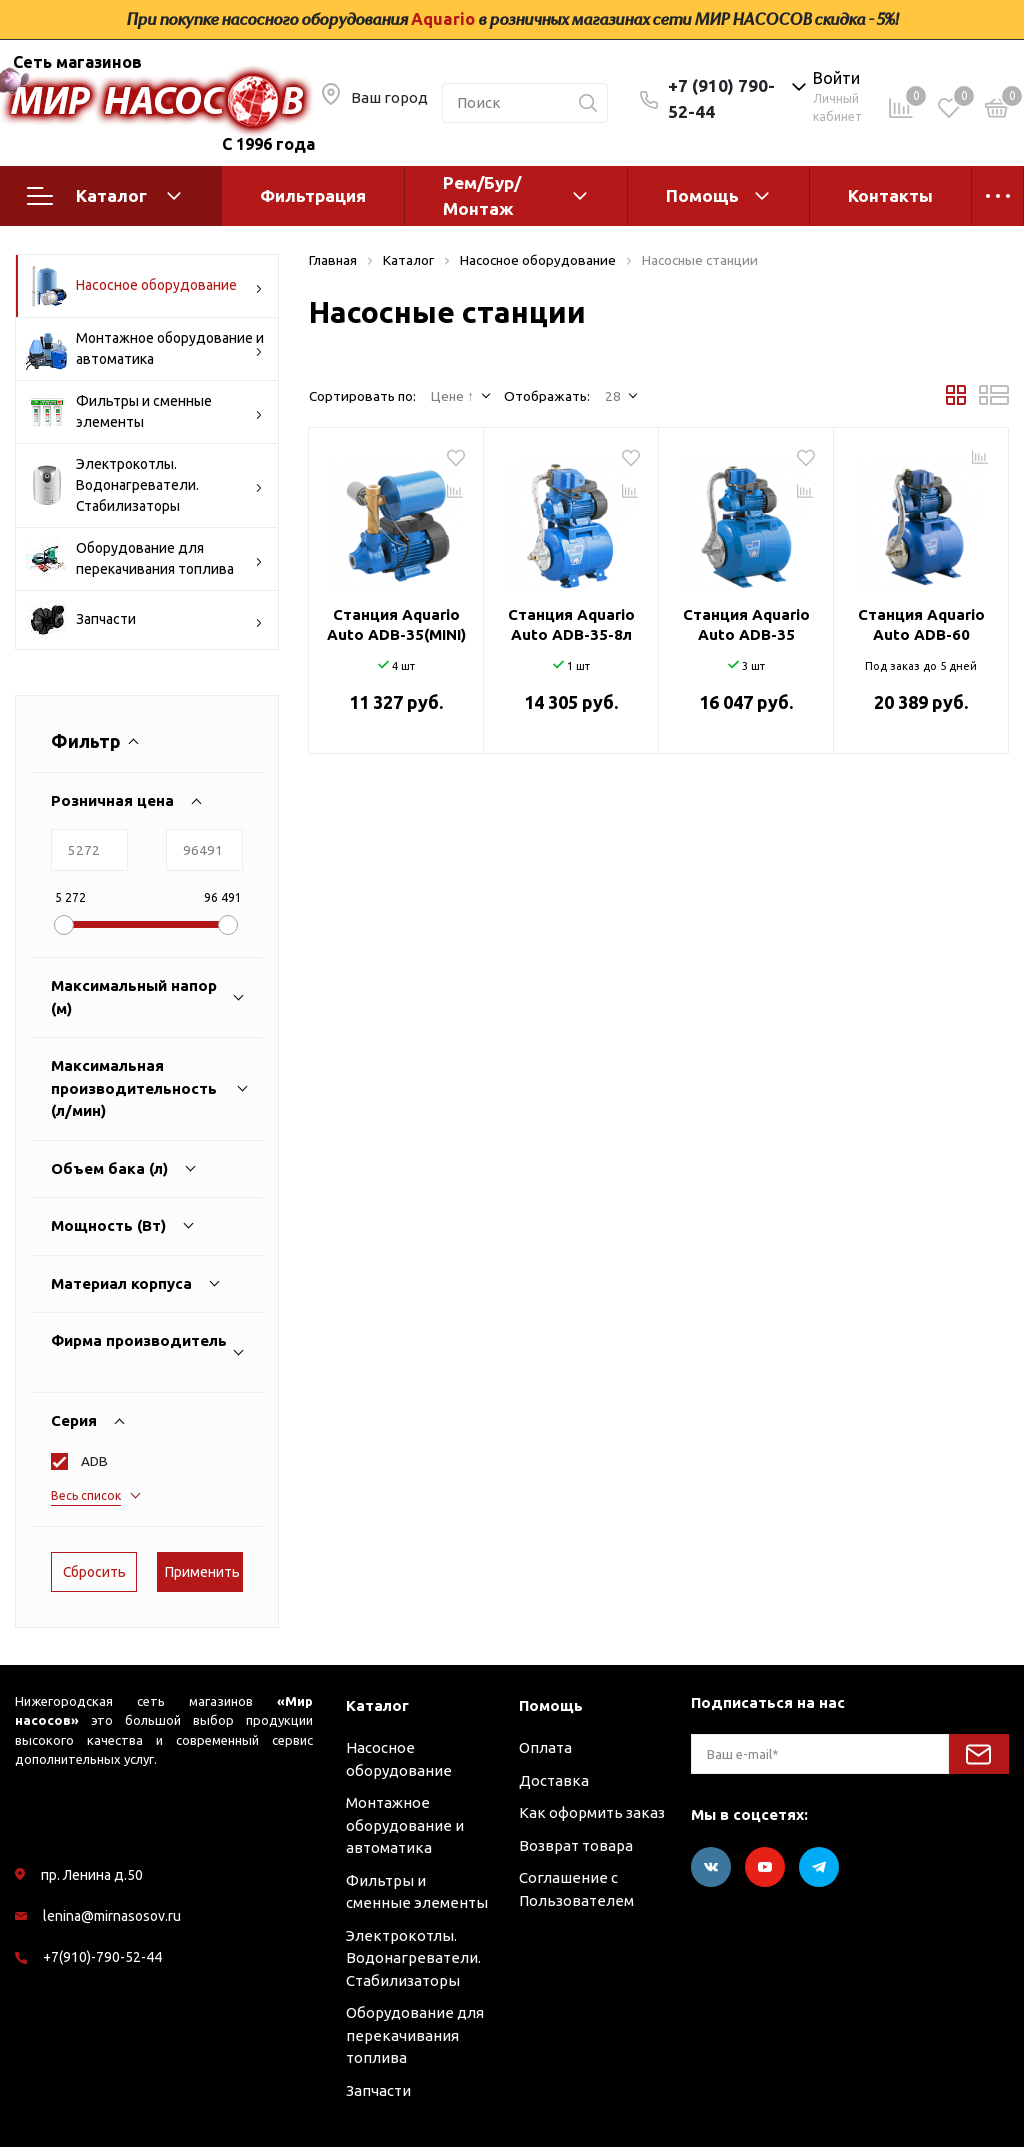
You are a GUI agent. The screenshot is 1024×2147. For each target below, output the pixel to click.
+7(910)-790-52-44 (102, 1957)
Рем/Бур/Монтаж (482, 195)
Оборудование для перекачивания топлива (144, 559)
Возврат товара (576, 1845)
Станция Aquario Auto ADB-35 (746, 624)
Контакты (890, 195)
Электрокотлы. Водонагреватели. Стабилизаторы (144, 485)
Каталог (104, 196)
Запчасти (144, 620)
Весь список (86, 1495)
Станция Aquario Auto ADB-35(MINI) (396, 624)
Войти (836, 78)
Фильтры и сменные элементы (144, 412)
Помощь (702, 195)
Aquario (443, 19)
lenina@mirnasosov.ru (112, 1916)
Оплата (545, 1747)
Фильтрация (313, 195)
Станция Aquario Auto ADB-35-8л (571, 624)
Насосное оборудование (144, 286)
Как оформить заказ (592, 1812)
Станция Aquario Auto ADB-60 (921, 624)
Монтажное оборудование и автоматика (145, 349)
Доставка (554, 1780)
